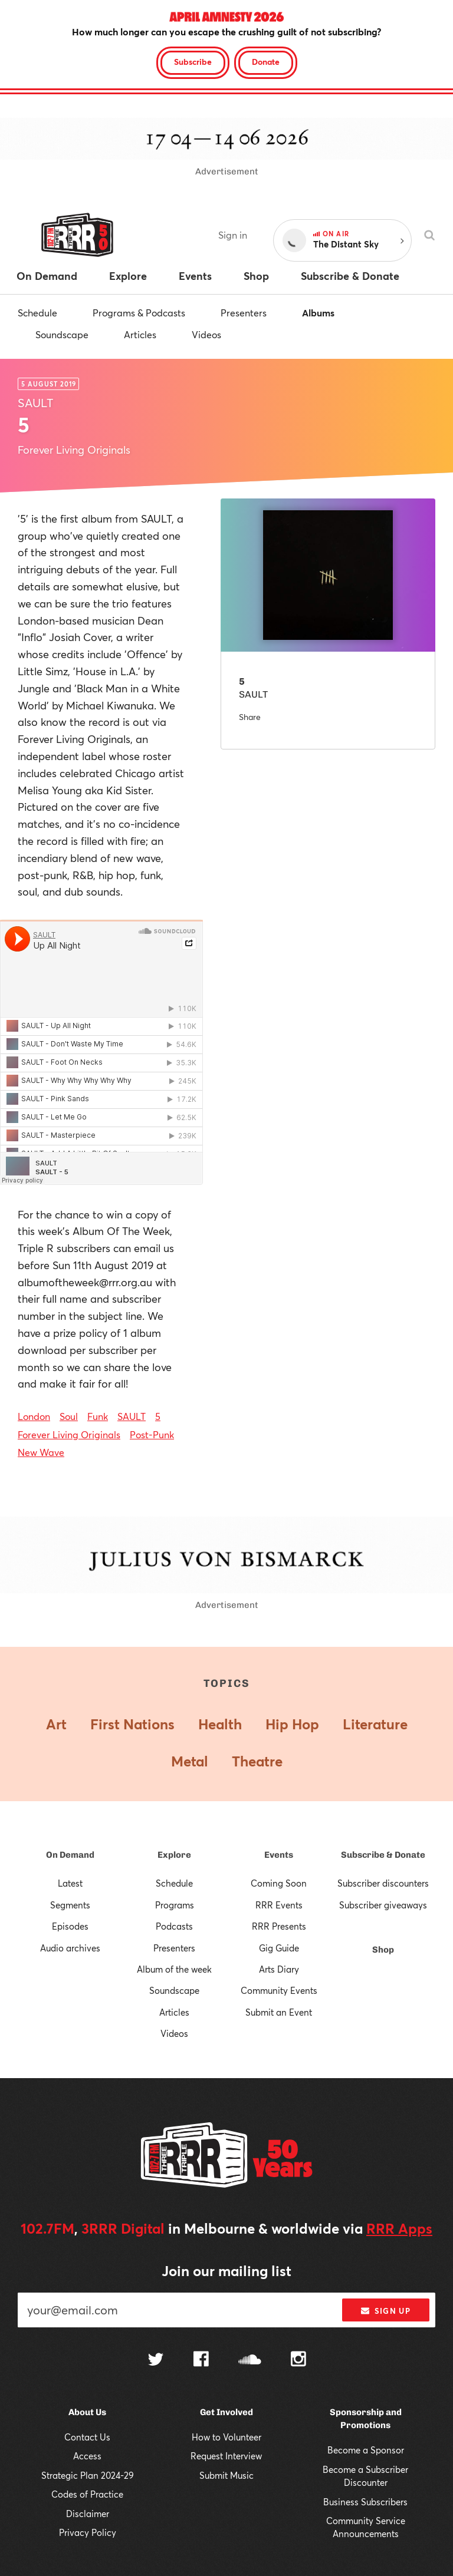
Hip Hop (292, 1724)
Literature (375, 1724)
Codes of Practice (87, 2494)
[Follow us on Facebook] (201, 2360)
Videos (206, 334)
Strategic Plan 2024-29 (87, 2475)
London (34, 1416)
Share (250, 716)
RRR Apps (399, 2228)
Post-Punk (152, 1434)
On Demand (70, 1855)
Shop (383, 1949)
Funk (97, 1416)
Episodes (70, 1926)
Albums (318, 312)
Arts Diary (279, 1969)
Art (56, 1724)
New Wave (41, 1452)
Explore (174, 1855)
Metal (189, 1761)
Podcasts (174, 1926)
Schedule (37, 312)
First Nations (132, 1724)
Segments (70, 1905)
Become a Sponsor (365, 2450)
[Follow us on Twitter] (155, 2361)
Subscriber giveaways (383, 1905)
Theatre (257, 1761)
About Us (87, 2412)
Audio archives (70, 1948)
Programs (174, 1905)
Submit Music (226, 2475)
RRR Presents (279, 1926)
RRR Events (279, 1905)
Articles (140, 334)
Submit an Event (278, 2012)
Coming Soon (279, 1883)
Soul (69, 1416)
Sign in (232, 235)
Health (220, 1724)
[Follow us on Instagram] (298, 2360)
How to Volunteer (226, 2437)
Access (87, 2456)
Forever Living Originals (69, 1434)
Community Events (279, 1990)
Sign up (385, 2311)
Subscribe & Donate (383, 1855)
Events (278, 1855)
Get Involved (226, 2412)
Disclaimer (87, 2513)
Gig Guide (279, 1948)
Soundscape (61, 334)
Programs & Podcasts (139, 312)
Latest (70, 1883)
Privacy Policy (87, 2532)
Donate (266, 61)
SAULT (131, 1416)
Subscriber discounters (383, 1883)
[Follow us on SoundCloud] (249, 2360)
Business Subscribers (365, 2502)
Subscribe (193, 61)
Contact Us (87, 2437)
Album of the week (174, 1969)
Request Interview (226, 2456)
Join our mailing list (226, 2270)
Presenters (244, 312)
